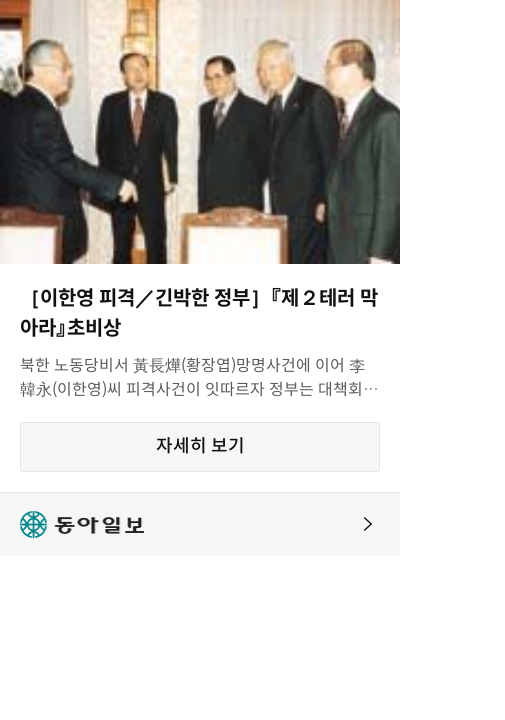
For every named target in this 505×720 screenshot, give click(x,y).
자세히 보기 (200, 446)
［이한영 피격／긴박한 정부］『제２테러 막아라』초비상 (199, 313)
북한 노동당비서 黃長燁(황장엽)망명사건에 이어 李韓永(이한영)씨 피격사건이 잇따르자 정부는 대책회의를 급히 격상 (199, 378)
